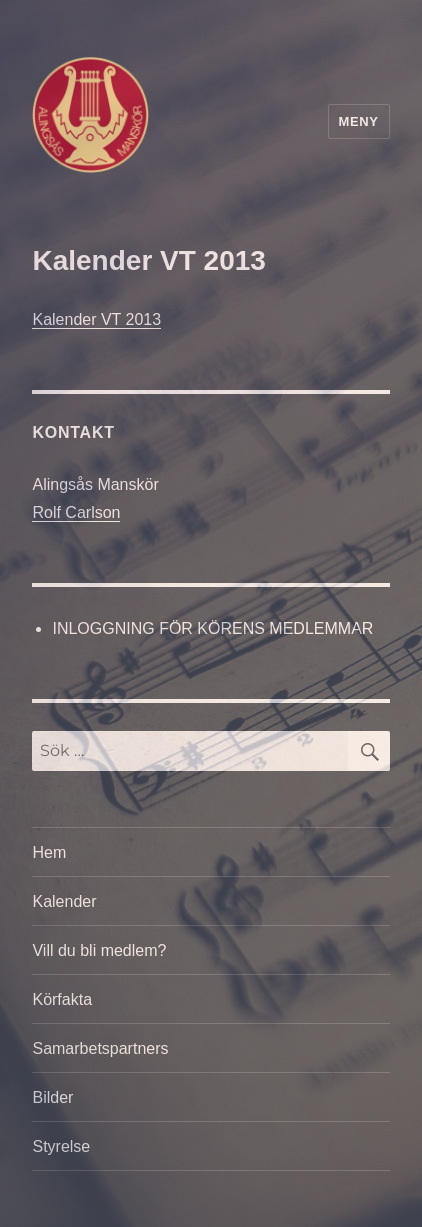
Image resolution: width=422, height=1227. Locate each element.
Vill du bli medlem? (99, 950)
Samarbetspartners (100, 1048)
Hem (49, 852)
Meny (359, 121)
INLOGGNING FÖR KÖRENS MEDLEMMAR (212, 628)
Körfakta (62, 999)
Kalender (64, 901)
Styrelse (61, 1146)
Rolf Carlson (76, 512)
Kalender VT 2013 (96, 319)
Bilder (52, 1097)
